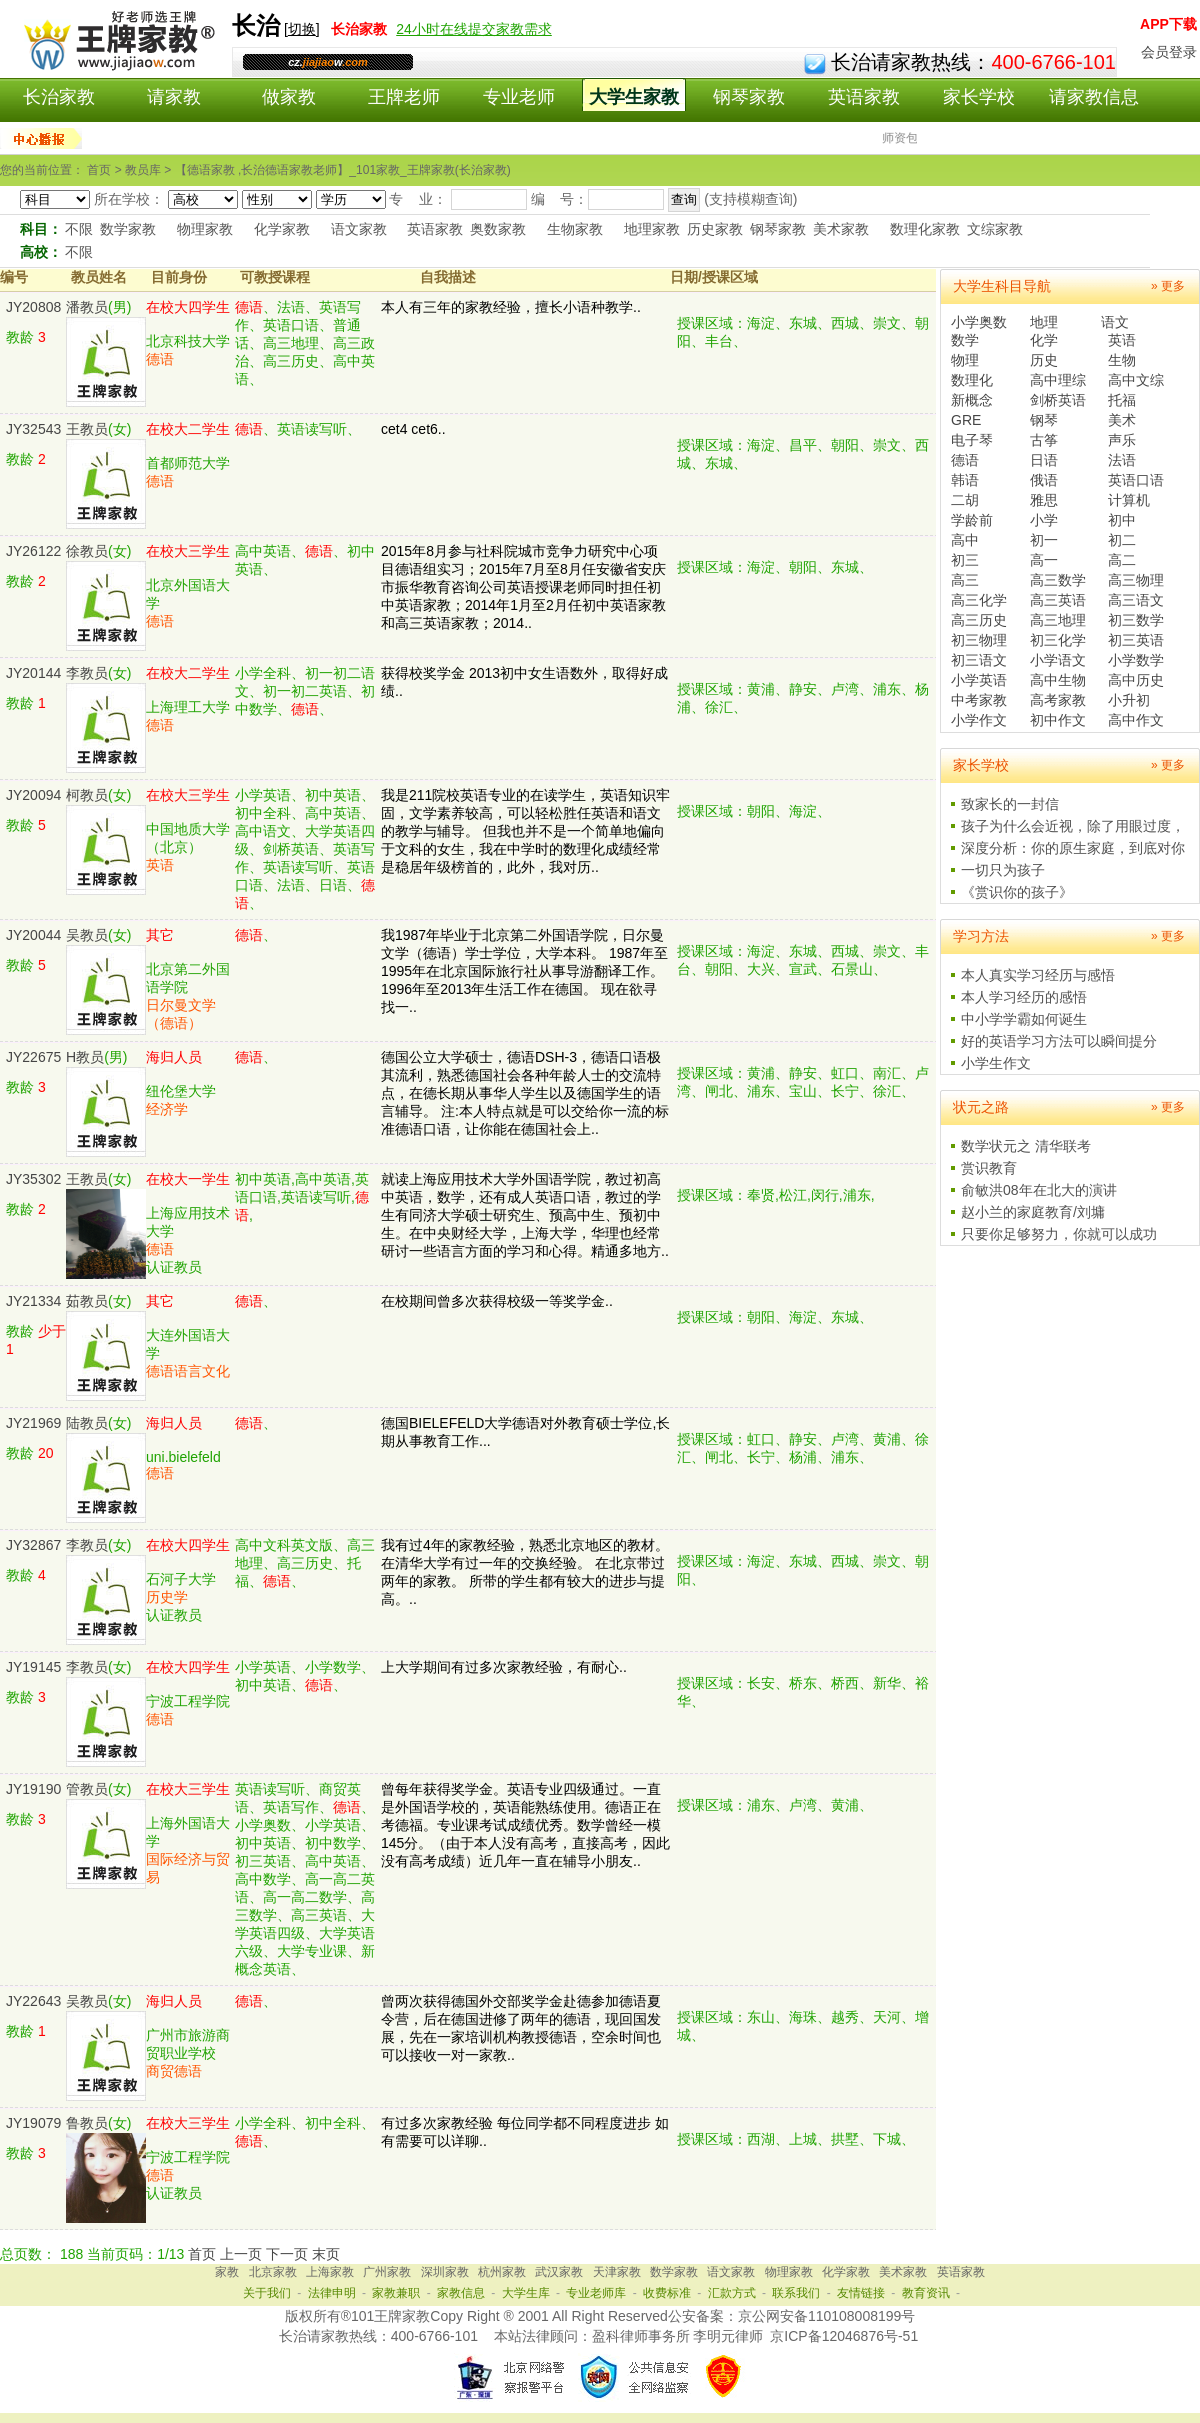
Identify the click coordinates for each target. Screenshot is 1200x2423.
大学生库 (526, 2293)
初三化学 (1058, 640)
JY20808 (33, 307)
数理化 (972, 380)
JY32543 (33, 429)
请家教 (174, 97)
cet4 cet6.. (413, 429)
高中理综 (1058, 380)
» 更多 (1168, 286)
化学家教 (282, 229)
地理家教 (652, 229)
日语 (1044, 460)
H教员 (85, 1057)
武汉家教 (559, 2272)
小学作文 (979, 720)
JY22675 (33, 1057)
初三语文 (979, 660)
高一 (1044, 560)
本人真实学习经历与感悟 (1038, 975)
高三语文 (1136, 600)
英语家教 (864, 97)
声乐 (1122, 440)
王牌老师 (404, 97)
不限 (79, 229)
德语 (965, 460)
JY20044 (33, 935)
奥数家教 (498, 229)
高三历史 (979, 620)
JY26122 (33, 551)
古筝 (1044, 440)
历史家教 (715, 229)
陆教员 (87, 1423)
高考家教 (1058, 700)
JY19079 (33, 2123)
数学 (965, 340)
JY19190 (33, 1789)
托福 (1122, 400)
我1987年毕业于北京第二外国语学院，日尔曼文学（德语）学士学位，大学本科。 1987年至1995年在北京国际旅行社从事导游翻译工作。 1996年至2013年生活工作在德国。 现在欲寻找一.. (524, 971)
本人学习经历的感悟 (1024, 997)
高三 (965, 580)
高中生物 (1058, 680)
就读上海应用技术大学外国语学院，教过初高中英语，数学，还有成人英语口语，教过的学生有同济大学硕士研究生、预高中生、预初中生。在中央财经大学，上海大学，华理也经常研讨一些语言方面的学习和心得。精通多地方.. (525, 1215)
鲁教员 (87, 2123)
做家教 (289, 97)
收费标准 (667, 2293)
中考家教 (979, 700)
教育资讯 (926, 2293)
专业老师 (519, 97)
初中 (1122, 520)
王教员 (87, 429)
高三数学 (1058, 580)
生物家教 (575, 229)
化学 (1044, 340)
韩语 (965, 480)
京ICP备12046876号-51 (844, 2336)
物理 (965, 360)
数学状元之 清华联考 (1026, 1146)
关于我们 (267, 2293)
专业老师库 (596, 2293)
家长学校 (979, 97)
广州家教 (387, 2272)
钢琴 (1044, 420)
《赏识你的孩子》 (1017, 892)
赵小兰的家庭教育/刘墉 (1033, 1212)
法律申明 (332, 2293)
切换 (302, 29)
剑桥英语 (1058, 400)
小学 (1044, 520)
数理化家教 (925, 229)
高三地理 (1058, 620)
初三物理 (979, 640)
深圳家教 (445, 2272)
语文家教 (359, 229)
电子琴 (972, 440)
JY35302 (33, 1179)
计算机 (1129, 500)
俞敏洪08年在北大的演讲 (1039, 1190)
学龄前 (972, 520)
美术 (1122, 420)
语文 (1115, 322)
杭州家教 (502, 2272)
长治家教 (59, 97)
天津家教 (617, 2272)
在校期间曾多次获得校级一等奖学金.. (497, 1301)
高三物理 (1136, 580)
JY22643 (33, 2001)
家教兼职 (396, 2293)
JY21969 (33, 1423)
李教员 (87, 673)
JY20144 (33, 673)
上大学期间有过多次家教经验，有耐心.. (504, 1667)
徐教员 (87, 551)
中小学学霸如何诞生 (1024, 1019)
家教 (227, 2272)
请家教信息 (1094, 97)
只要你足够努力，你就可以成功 (1059, 1234)
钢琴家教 (749, 97)
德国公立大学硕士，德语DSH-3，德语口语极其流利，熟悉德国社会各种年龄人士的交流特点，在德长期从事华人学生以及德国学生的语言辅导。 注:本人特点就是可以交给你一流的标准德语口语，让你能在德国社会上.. (525, 1093)
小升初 (1129, 700)
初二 (1122, 540)
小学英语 (979, 680)
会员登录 (1169, 52)
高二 (1122, 560)
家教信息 (461, 2293)
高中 (965, 540)
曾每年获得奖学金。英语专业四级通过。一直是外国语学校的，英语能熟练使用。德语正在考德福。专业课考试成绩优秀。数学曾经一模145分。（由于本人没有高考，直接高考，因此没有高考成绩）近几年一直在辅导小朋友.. (525, 1825)
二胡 (965, 500)
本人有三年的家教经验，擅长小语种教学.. (511, 307)
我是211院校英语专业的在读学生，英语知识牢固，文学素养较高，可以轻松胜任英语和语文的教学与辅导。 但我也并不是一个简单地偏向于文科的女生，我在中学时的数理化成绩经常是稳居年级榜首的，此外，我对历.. (525, 831)
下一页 (287, 2254)
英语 (1122, 340)
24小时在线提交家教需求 (474, 29)
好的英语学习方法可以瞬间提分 (1059, 1041)
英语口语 (1136, 480)
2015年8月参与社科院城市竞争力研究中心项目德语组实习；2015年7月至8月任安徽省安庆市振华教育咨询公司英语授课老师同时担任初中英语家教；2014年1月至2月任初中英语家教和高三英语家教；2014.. (523, 587)
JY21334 (33, 1301)
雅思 (1044, 500)
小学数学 (1136, 660)
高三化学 (979, 600)
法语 (1122, 460)
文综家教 (995, 229)
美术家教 (841, 229)
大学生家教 (634, 97)
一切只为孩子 (1003, 870)
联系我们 (796, 2293)
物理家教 (205, 229)
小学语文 (1058, 660)
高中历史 (1136, 680)
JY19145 (33, 1667)
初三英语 (1136, 640)
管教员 (87, 1789)
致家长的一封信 (1010, 804)
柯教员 (87, 795)
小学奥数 (979, 322)
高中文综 (1136, 380)
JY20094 (33, 795)
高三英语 (1058, 600)
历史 (1044, 360)
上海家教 (330, 2272)
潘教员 (87, 307)
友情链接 (861, 2293)
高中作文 (1136, 720)
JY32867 (33, 1545)
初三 (965, 560)
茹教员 (87, 1301)
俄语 (1044, 480)
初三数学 (1136, 620)
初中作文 (1058, 720)
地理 (1044, 322)
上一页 (241, 2254)
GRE (966, 420)
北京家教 (273, 2272)
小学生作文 (996, 1063)
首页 (202, 2254)
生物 (1122, 360)
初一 (1044, 540)
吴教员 (87, 935)
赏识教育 (989, 1168)
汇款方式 (732, 2293)
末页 (326, 2254)
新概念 (972, 400)
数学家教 (128, 229)
